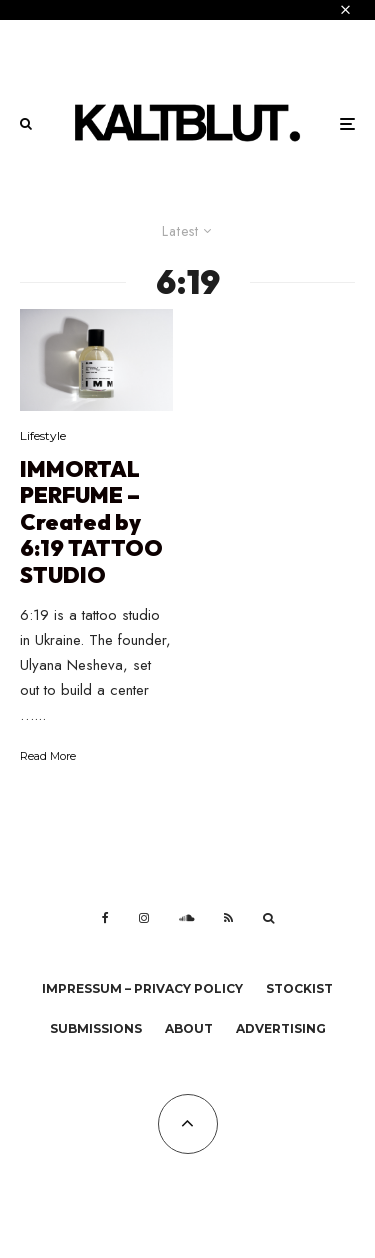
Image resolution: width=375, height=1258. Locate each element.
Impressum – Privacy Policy (142, 988)
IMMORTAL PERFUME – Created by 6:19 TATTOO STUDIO (91, 522)
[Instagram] (144, 918)
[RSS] (228, 918)
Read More (48, 756)
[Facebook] (105, 918)
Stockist (299, 988)
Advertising (281, 1028)
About (189, 1028)
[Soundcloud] (186, 918)
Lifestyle (43, 435)
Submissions (96, 1028)
